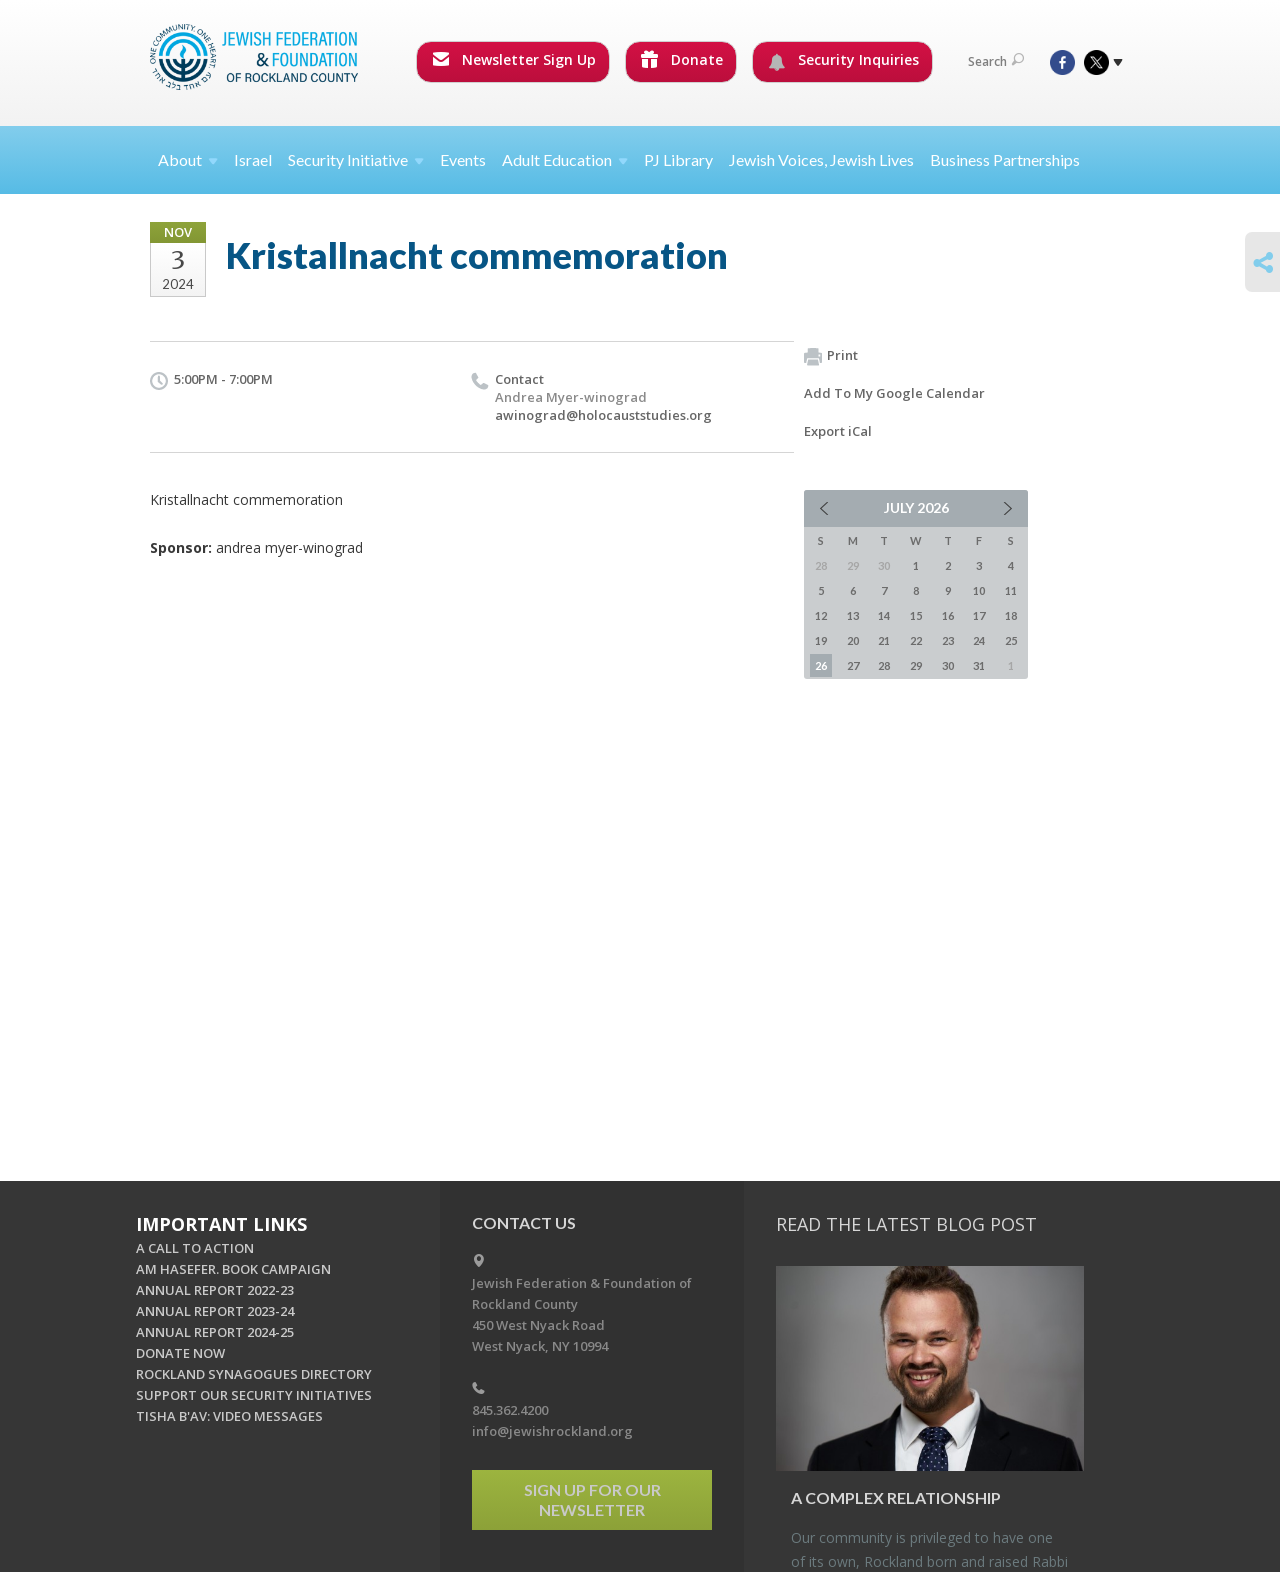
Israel (253, 159)
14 (884, 615)
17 (979, 615)
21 (884, 640)
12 (821, 615)
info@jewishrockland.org (552, 1431)
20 (853, 640)
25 (1011, 640)
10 (979, 590)
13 (853, 615)
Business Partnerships (1005, 159)
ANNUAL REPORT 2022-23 (215, 1290)
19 (821, 640)
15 (916, 615)
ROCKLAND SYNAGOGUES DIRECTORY (254, 1374)
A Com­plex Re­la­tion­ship (896, 1497)
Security (356, 159)
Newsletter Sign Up (514, 59)
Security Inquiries (843, 60)
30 (948, 665)
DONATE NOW (180, 1353)
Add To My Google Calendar (894, 393)
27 (853, 665)
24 (979, 640)
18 (1011, 615)
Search (996, 61)
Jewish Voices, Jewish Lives (821, 159)
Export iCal (838, 431)
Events (463, 159)
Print (831, 356)
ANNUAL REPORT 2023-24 (215, 1311)
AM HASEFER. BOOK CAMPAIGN (233, 1269)
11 (1011, 590)
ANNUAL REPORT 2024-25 (215, 1332)
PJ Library (678, 159)
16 (948, 615)
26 (821, 665)
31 (979, 665)
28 (884, 665)
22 (916, 640)
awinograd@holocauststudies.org (603, 415)
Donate (682, 59)
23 (948, 640)
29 (916, 665)
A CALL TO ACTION (195, 1248)
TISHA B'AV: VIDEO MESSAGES (229, 1416)
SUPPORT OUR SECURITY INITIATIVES (254, 1395)
